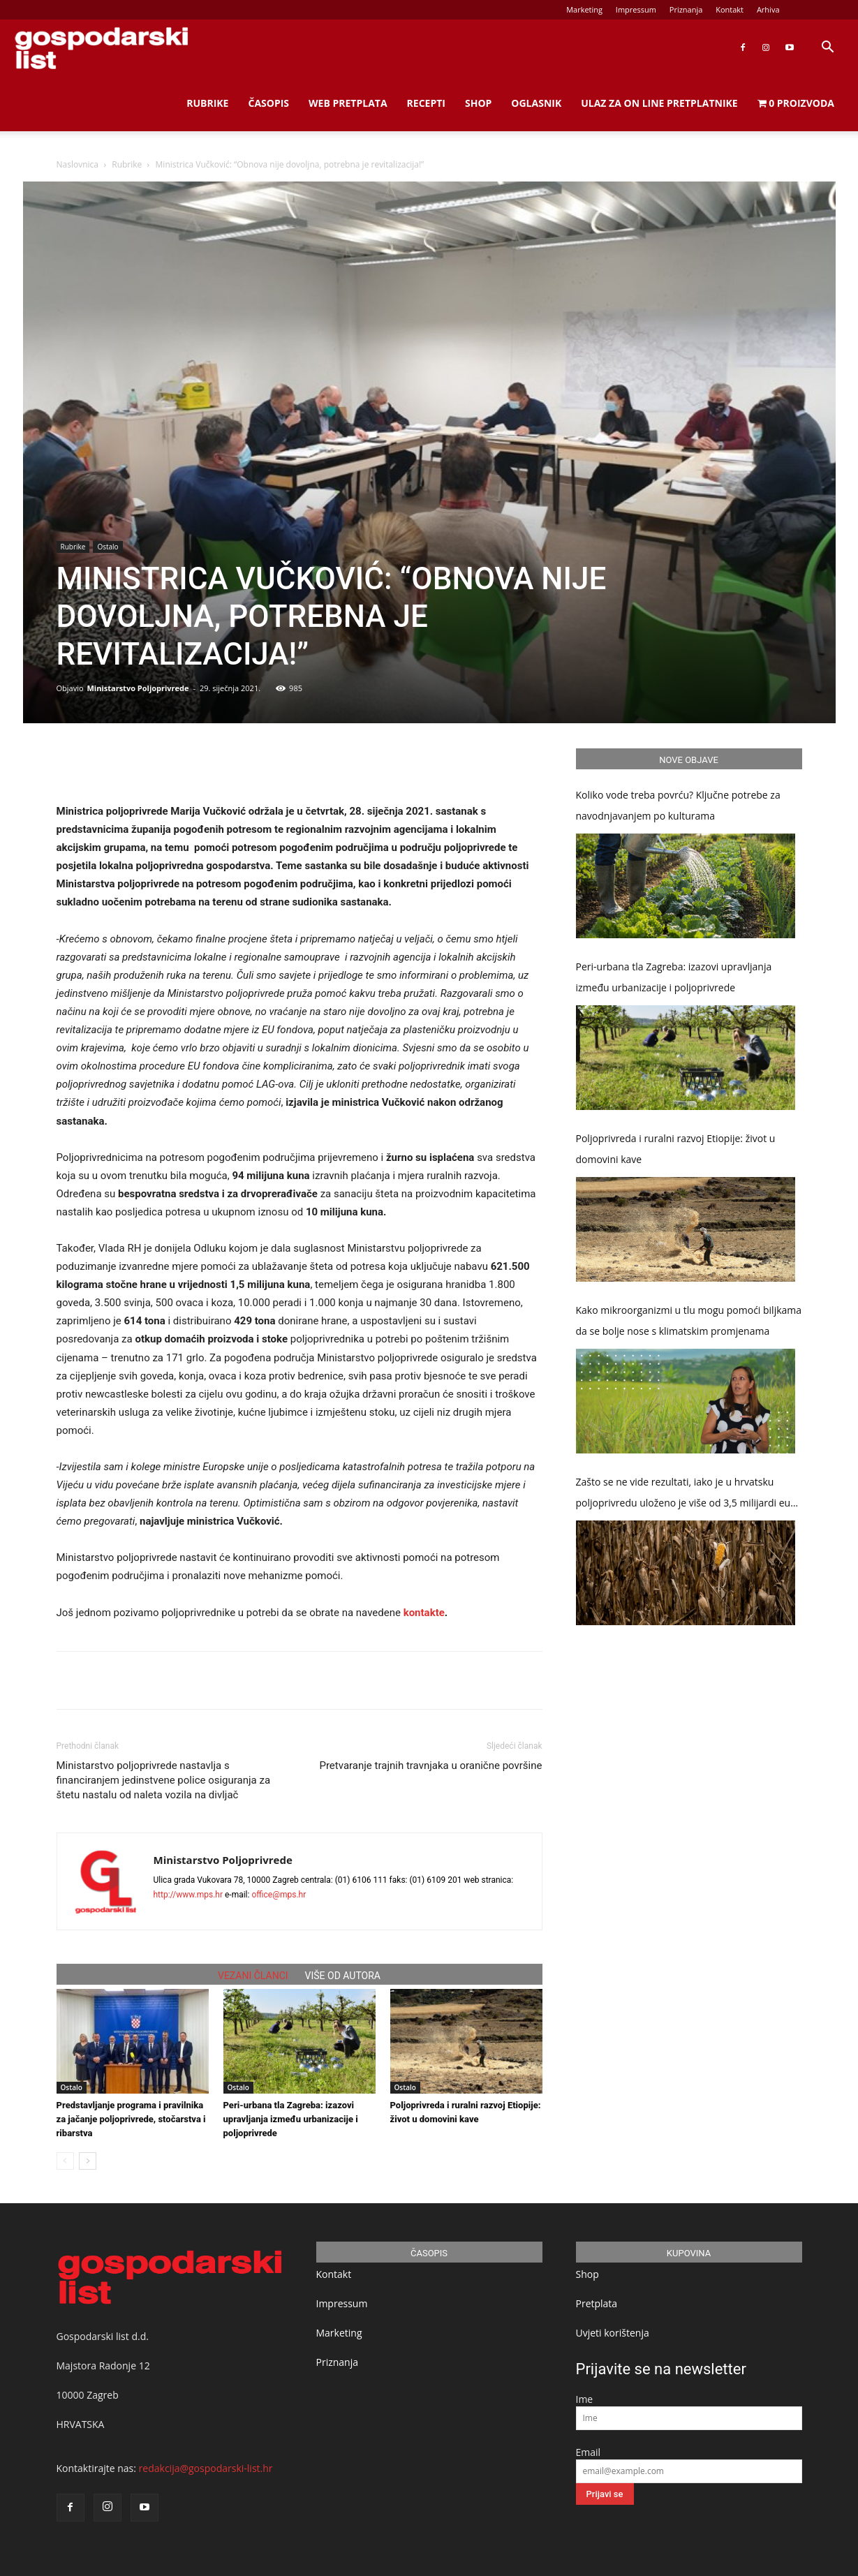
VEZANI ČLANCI (253, 1975)
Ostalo (107, 547)
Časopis (268, 103)
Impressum (636, 9)
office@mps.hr (278, 1895)
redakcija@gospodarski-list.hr (206, 2468)
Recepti (426, 103)
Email (588, 2452)
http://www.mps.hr (188, 1895)
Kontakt (730, 9)
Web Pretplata (348, 103)
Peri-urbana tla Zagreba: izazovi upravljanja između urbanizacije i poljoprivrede (290, 2119)
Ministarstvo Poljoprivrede (137, 688)
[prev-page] (65, 2161)
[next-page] (87, 2161)
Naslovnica (77, 164)
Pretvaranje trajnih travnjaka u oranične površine (430, 1765)
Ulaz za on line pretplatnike (659, 103)
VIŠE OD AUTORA (342, 1975)
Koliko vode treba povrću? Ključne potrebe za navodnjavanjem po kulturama (678, 805)
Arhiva (768, 9)
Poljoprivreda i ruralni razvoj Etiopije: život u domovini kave (676, 1149)
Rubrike (207, 103)
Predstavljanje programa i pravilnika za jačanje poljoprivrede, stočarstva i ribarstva (131, 2119)
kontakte (424, 1612)
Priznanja (686, 9)
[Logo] (101, 48)
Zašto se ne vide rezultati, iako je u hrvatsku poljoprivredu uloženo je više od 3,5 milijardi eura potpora (688, 1494)
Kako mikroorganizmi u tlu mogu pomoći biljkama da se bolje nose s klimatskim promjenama (689, 1320)
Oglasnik (536, 103)
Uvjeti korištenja (612, 2332)
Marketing (584, 9)
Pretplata (597, 2303)
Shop (478, 103)
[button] (827, 48)
